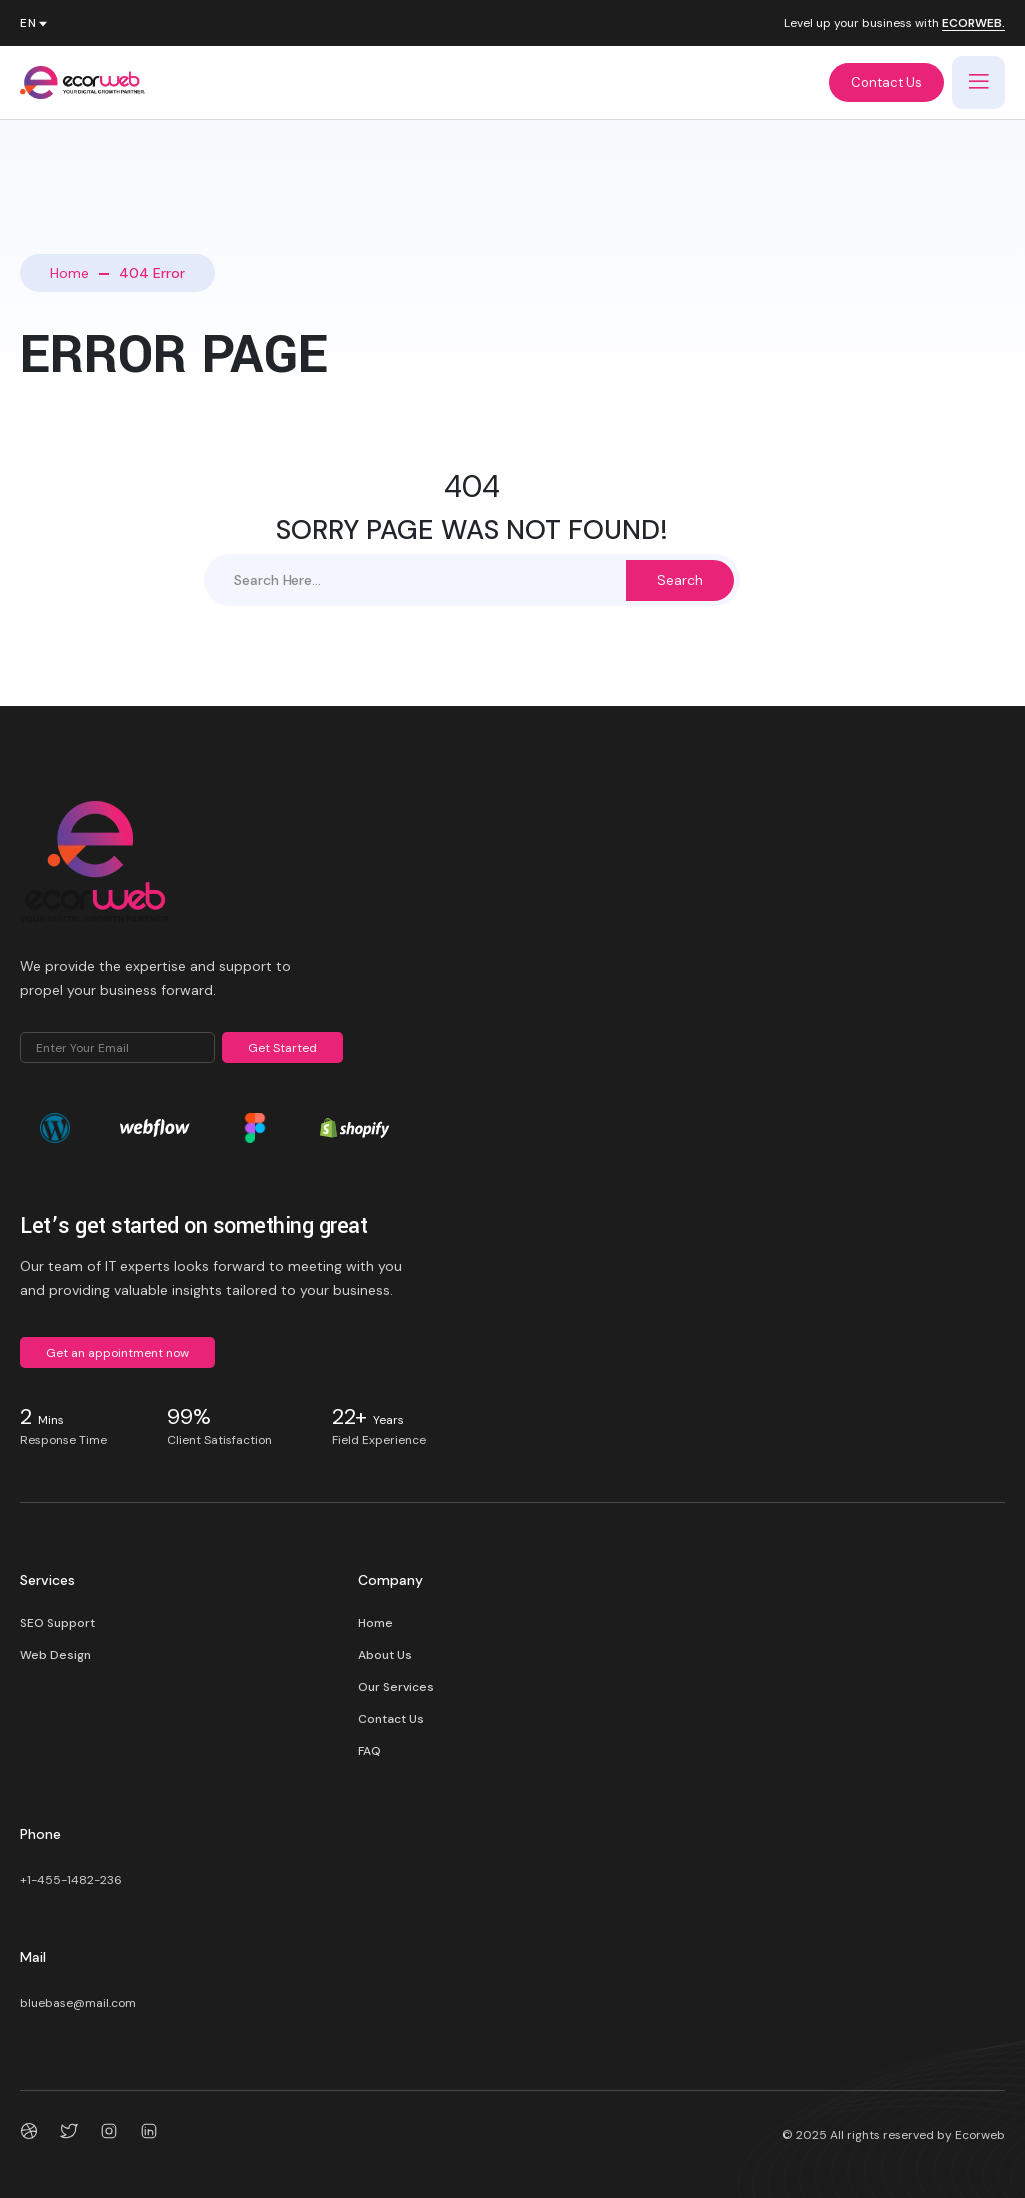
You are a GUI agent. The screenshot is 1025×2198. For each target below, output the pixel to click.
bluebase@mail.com (78, 2003)
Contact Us (886, 82)
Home (69, 273)
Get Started (282, 1048)
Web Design (55, 1655)
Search (680, 580)
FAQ (369, 1751)
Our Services (396, 1687)
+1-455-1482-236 (71, 1880)
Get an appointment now (117, 1353)
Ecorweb (980, 2135)
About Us (385, 1655)
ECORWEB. (973, 24)
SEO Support (57, 1623)
